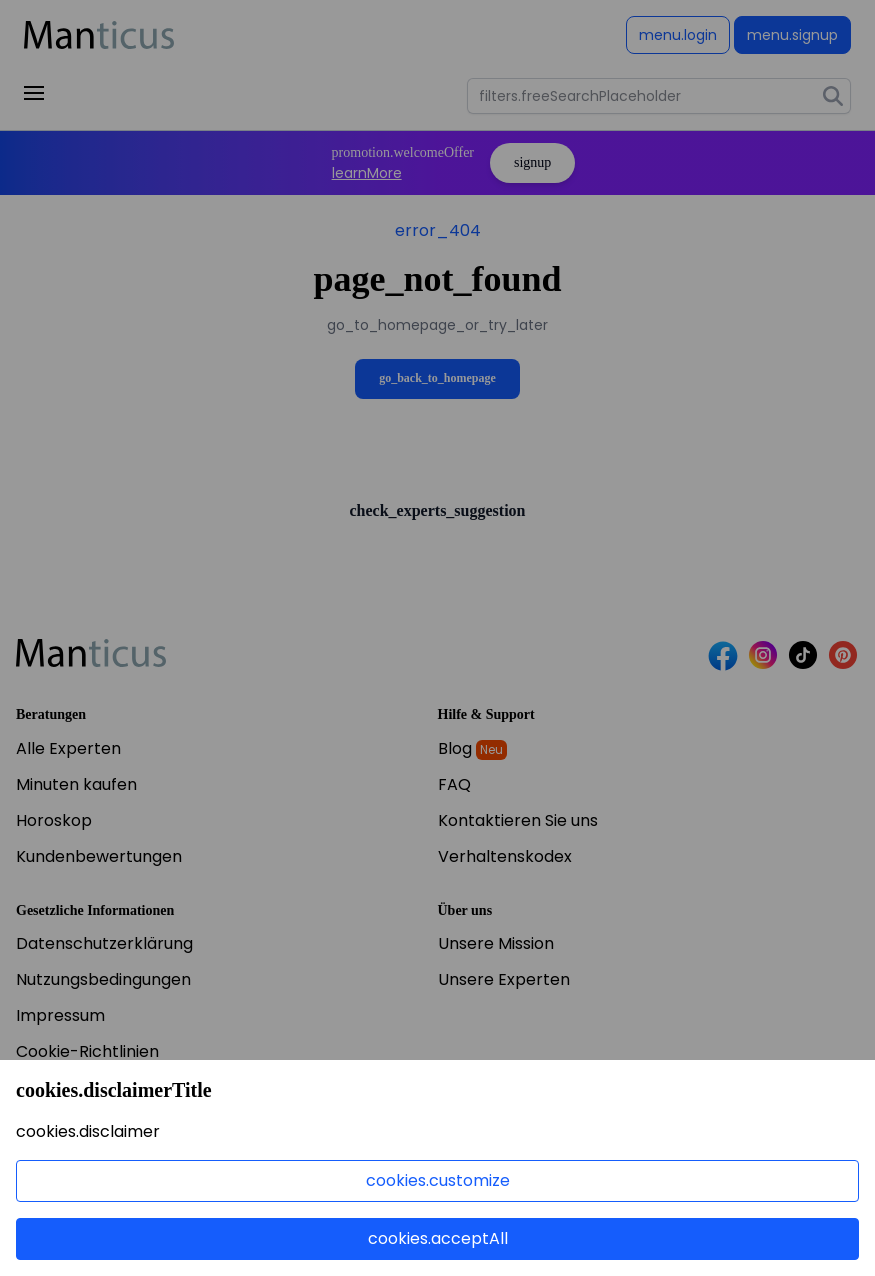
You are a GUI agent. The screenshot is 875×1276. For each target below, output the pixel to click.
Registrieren (797, 35)
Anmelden (690, 35)
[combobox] (659, 96)
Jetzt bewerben (104, 1168)
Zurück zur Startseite (437, 314)
